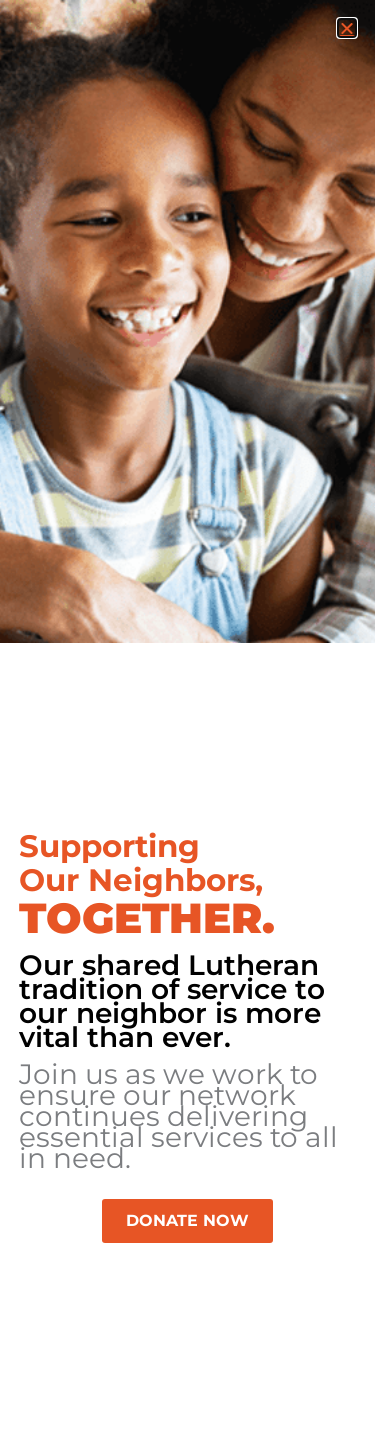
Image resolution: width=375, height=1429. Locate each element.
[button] (347, 28)
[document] (187, 714)
